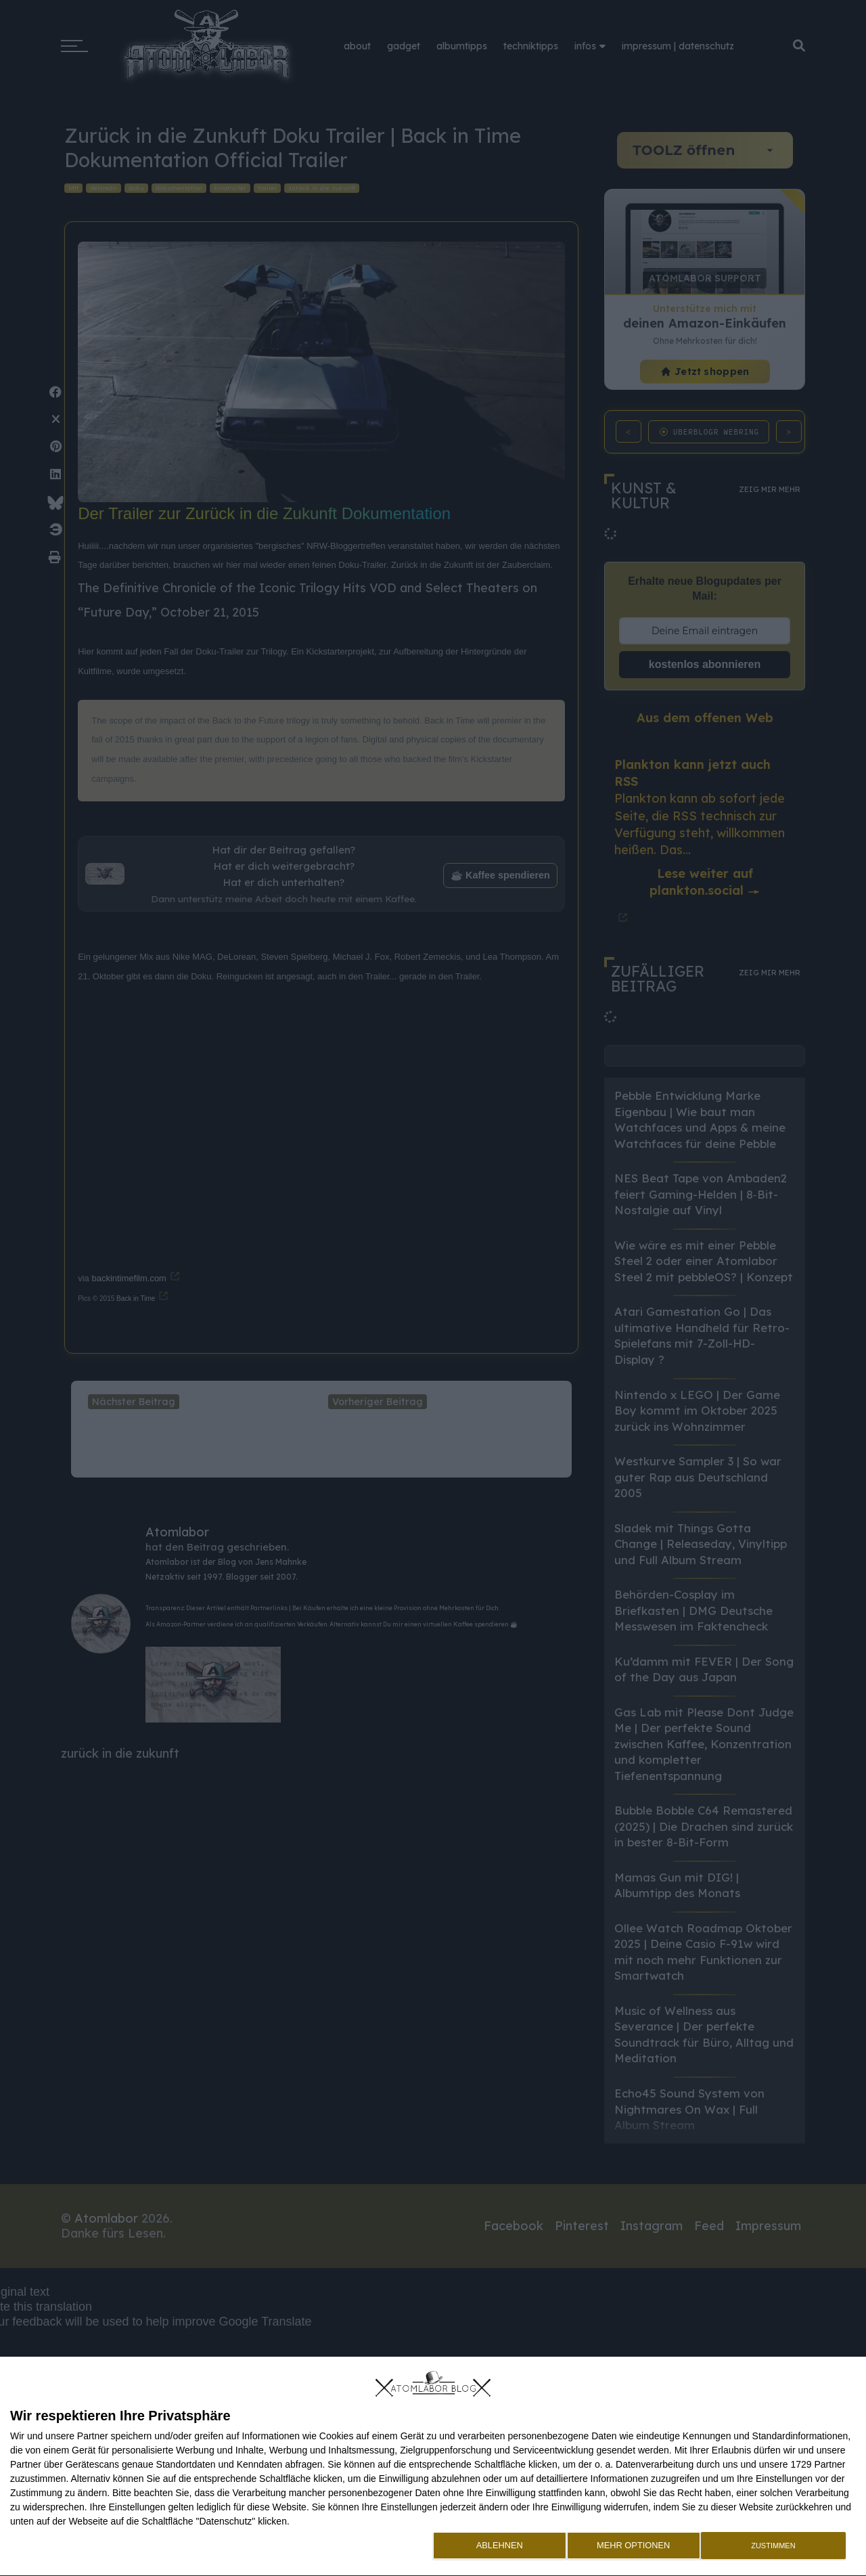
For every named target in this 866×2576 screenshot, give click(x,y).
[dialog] (433, 2466)
